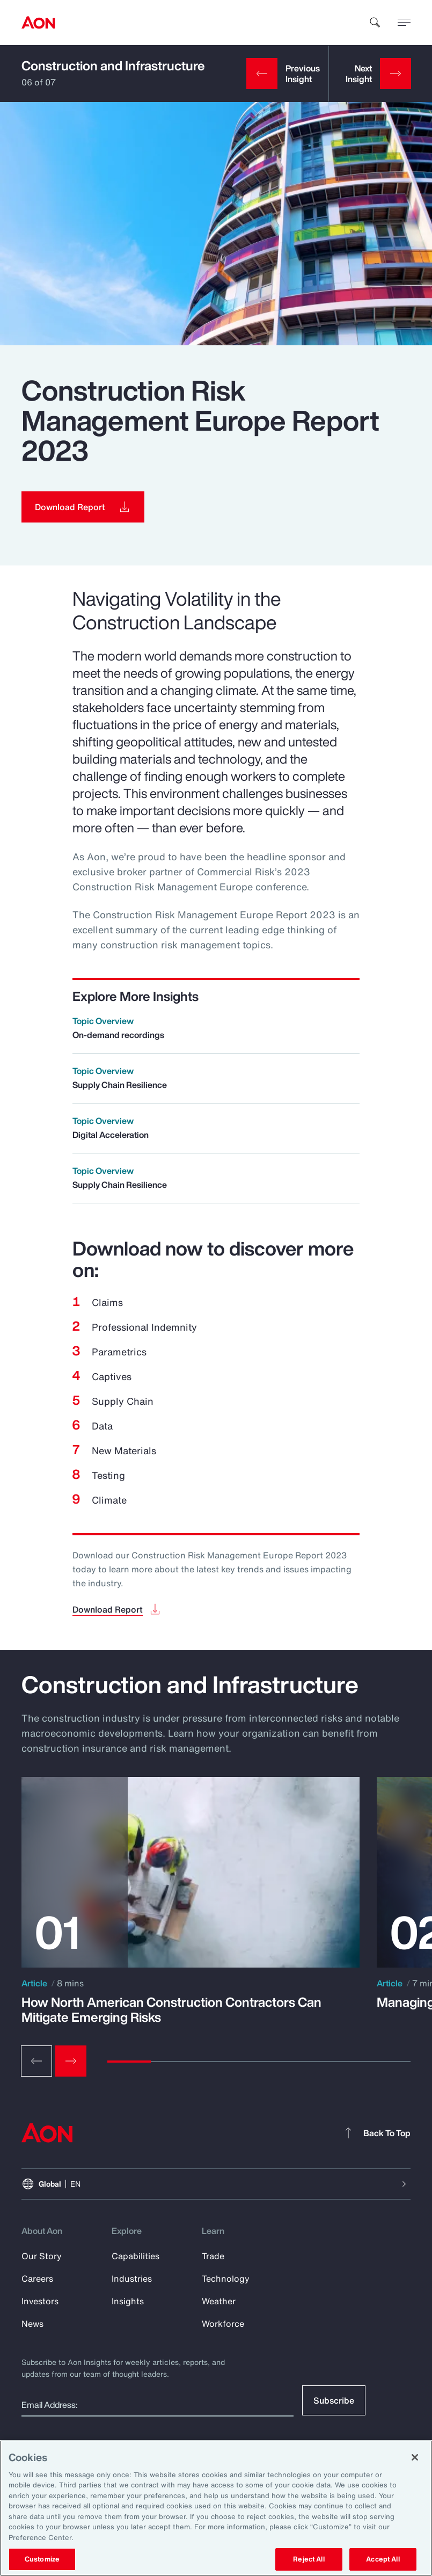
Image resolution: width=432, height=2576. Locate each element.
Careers (37, 2278)
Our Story (41, 2256)
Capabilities (135, 2256)
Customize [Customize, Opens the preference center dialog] (42, 2559)
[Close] (415, 2457)
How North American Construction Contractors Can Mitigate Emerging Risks (171, 2009)
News (32, 2323)
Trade (213, 2256)
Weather (219, 2301)
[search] (375, 22)
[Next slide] (71, 2061)
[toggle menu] (404, 22)
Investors (39, 2301)
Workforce (223, 2323)
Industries (132, 2278)
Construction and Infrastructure (113, 65)
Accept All (382, 2559)
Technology (226, 2278)
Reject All (308, 2559)
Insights (128, 2301)
